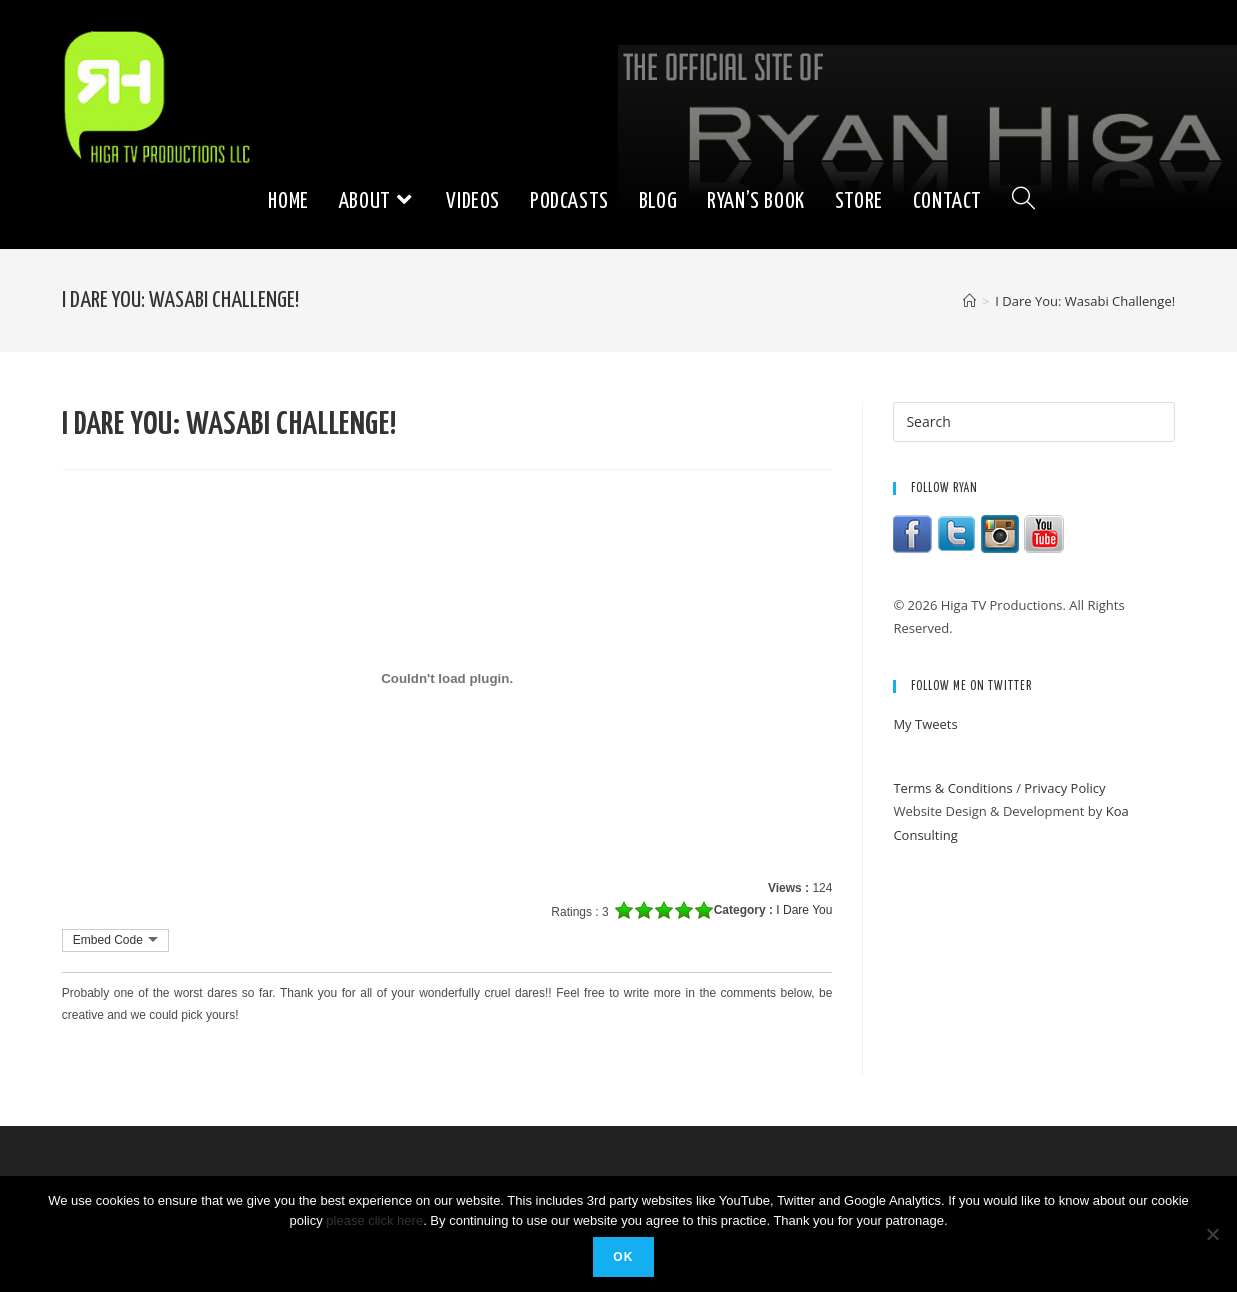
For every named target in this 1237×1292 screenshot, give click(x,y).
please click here (374, 1220)
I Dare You (804, 910)
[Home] (969, 301)
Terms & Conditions (952, 788)
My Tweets (925, 724)
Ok (623, 1257)
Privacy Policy (1064, 788)
